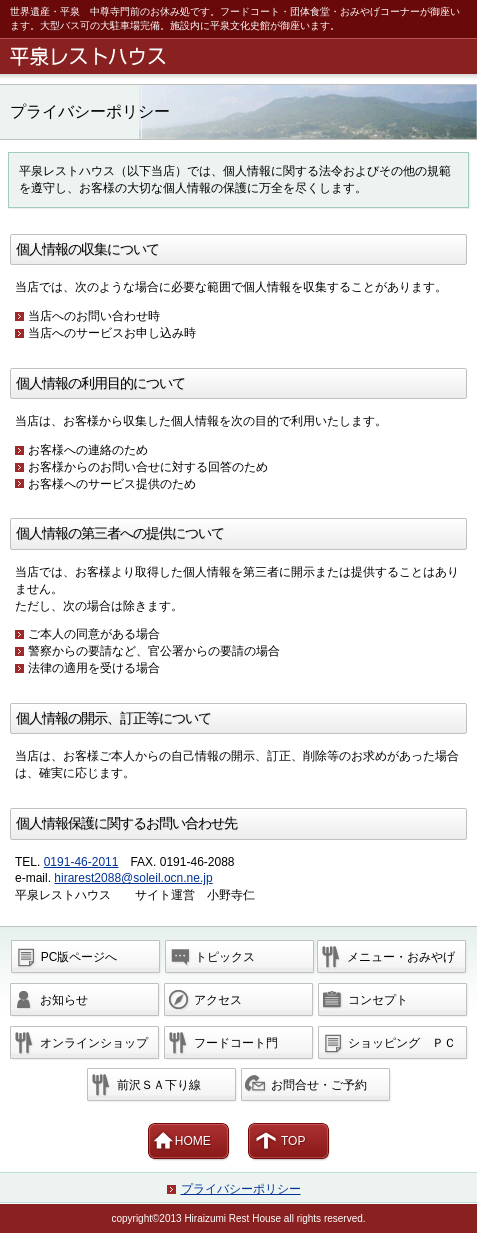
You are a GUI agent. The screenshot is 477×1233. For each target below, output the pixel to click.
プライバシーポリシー (241, 1189)
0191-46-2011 (81, 862)
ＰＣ (402, 1043)
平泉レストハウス (242, 56)
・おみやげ (401, 957)
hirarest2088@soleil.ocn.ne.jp (133, 878)
